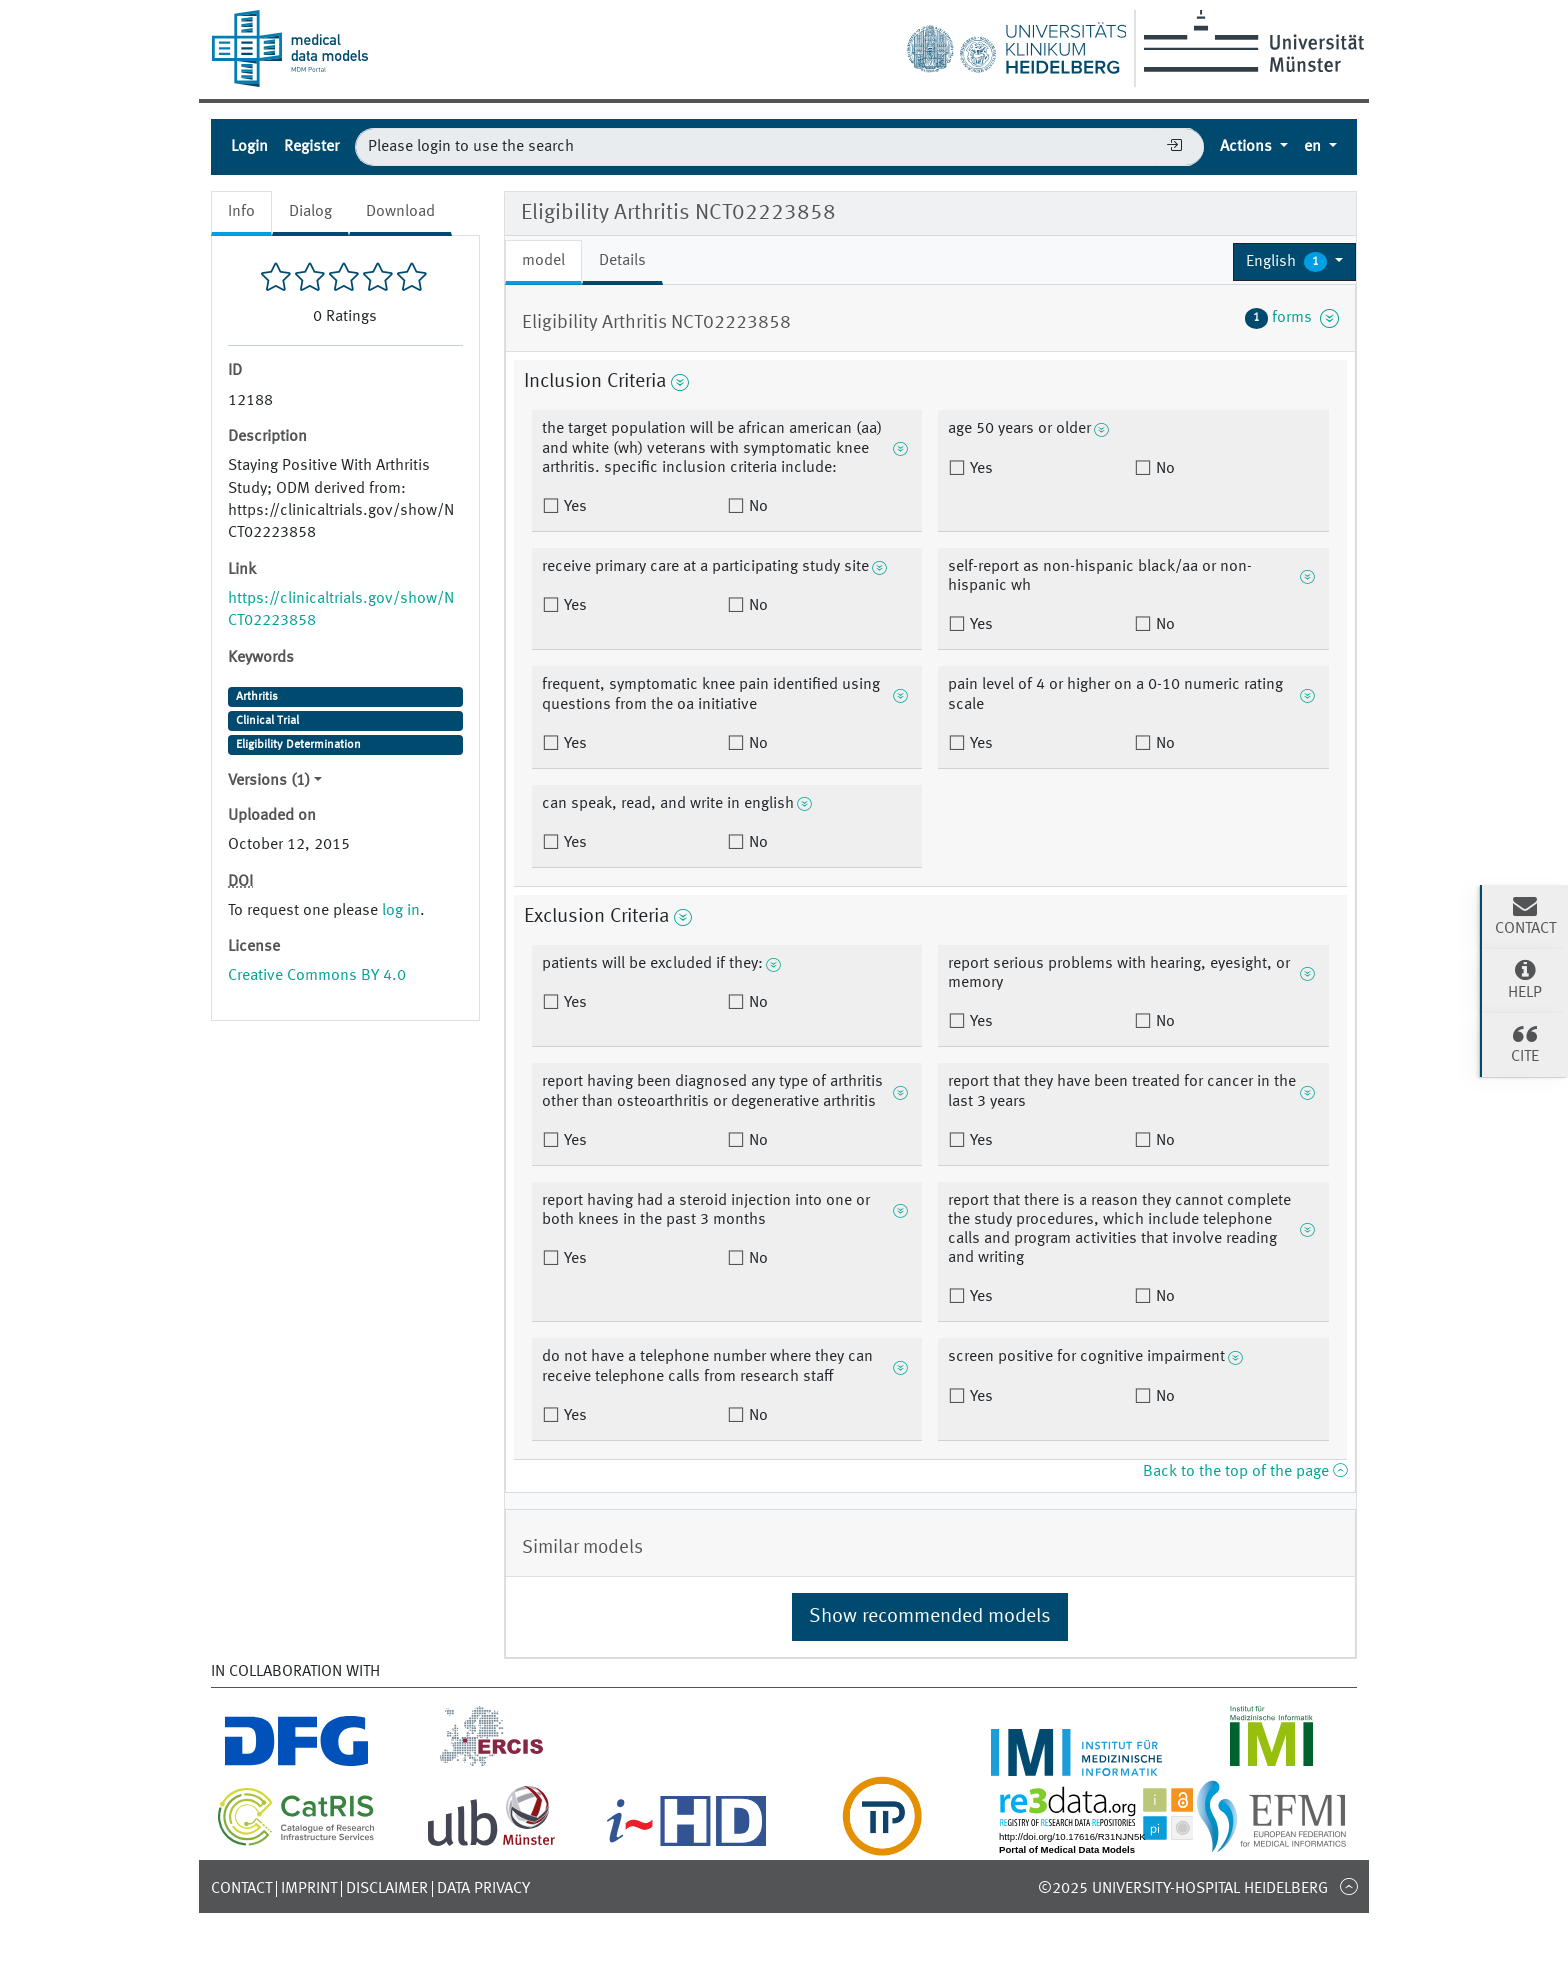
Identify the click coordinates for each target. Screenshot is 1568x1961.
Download (400, 212)
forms (1292, 318)
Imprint (309, 1889)
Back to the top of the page (1245, 1472)
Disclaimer (387, 1889)
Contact (241, 1889)
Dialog (310, 212)
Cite (1525, 1043)
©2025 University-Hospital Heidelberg (1183, 1889)
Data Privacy (483, 1889)
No (756, 507)
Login (249, 147)
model (543, 261)
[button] (1294, 262)
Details (622, 261)
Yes (573, 507)
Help (1525, 979)
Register (311, 147)
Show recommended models (930, 1617)
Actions (1248, 147)
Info (241, 212)
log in (401, 911)
